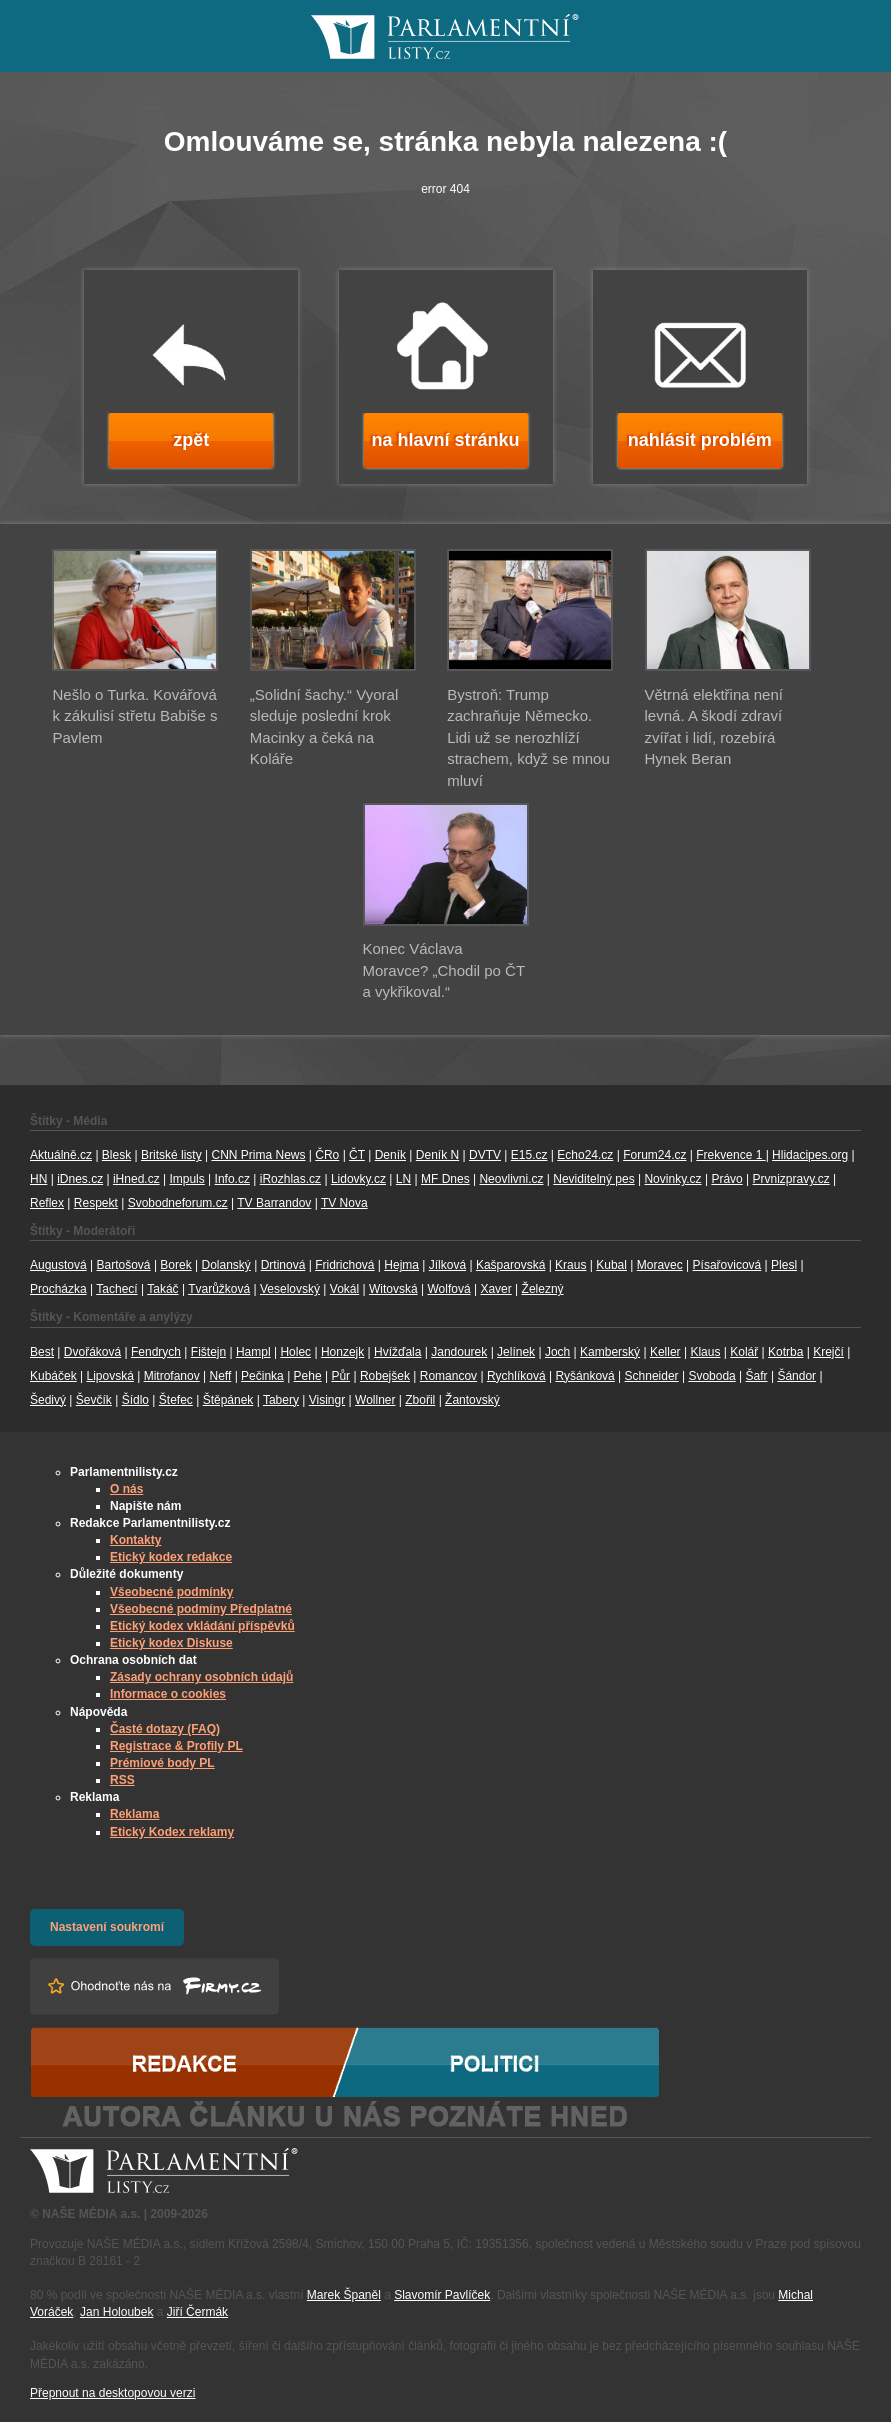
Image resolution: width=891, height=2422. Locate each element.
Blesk (116, 1155)
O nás (126, 1489)
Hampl (253, 1352)
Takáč (162, 1289)
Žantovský (472, 1400)
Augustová (58, 1265)
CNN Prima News (258, 1155)
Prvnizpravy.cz (791, 1179)
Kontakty (135, 1540)
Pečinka (262, 1376)
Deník (390, 1155)
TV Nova (344, 1203)
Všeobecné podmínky (171, 1592)
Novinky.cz (672, 1179)
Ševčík (94, 1400)
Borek (175, 1265)
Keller (665, 1352)
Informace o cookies (168, 1694)
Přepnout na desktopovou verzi (112, 2393)
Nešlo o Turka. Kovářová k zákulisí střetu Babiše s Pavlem (134, 716)
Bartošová (124, 1265)
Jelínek (516, 1352)
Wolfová (448, 1289)
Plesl (784, 1265)
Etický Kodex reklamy (172, 1832)
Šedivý (48, 1400)
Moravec (660, 1265)
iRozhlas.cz (290, 1179)
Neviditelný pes (593, 1179)
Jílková (447, 1265)
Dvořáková (92, 1352)
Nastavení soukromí (107, 1927)
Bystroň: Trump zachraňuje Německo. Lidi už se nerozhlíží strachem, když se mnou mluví (528, 737)
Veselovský (290, 1289)
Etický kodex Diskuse (171, 1643)
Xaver (495, 1289)
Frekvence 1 (730, 1155)
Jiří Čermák (197, 2312)
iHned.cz (136, 1179)
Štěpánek (228, 1400)
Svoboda (711, 1376)
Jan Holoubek (116, 2312)
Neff (221, 1376)
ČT (357, 1155)
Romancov (448, 1376)
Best (42, 1352)
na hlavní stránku (445, 440)
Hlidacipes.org (810, 1155)
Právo (726, 1179)
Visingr (327, 1400)
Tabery (281, 1400)
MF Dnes (445, 1179)
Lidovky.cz (358, 1179)
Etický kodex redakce (171, 1557)
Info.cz (232, 1179)
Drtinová (283, 1265)
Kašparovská (510, 1265)
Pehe (308, 1376)
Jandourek (459, 1352)
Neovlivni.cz (511, 1179)
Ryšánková (584, 1376)
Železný (543, 1289)
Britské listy (171, 1155)
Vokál (344, 1289)
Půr (340, 1376)
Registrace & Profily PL (176, 1746)
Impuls (186, 1179)
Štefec (176, 1400)
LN (403, 1179)
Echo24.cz (585, 1155)
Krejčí (828, 1352)
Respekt (96, 1203)
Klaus (705, 1352)
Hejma (401, 1265)
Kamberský (610, 1352)
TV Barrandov (274, 1203)
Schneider (652, 1376)
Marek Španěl (344, 2295)
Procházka (58, 1289)
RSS (122, 1780)
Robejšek (385, 1376)
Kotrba (785, 1352)
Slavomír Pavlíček (442, 2295)
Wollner (375, 1400)
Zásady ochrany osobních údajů (201, 1677)
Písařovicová (727, 1265)
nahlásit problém (700, 440)
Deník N (437, 1155)
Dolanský (226, 1265)
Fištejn (208, 1352)
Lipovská (110, 1376)
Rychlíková (516, 1376)
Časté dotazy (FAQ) (165, 1729)
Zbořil (420, 1400)
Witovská (393, 1289)
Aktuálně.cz (61, 1155)
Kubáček (53, 1376)
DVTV (485, 1155)
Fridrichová (344, 1265)
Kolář (744, 1352)
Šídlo (135, 1400)
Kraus (570, 1265)
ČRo (327, 1155)
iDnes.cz (80, 1179)
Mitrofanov (172, 1376)
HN (38, 1179)
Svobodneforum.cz (178, 1203)
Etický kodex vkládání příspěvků (202, 1626)
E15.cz (529, 1155)
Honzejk (342, 1352)
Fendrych (156, 1352)
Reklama (134, 1814)
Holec (295, 1352)
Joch (557, 1352)
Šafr (757, 1376)
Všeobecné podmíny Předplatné (201, 1609)
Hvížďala (397, 1352)
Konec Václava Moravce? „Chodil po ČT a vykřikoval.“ (444, 970)
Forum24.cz (654, 1155)
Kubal (611, 1265)
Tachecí (116, 1289)
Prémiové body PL (162, 1763)
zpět (191, 440)
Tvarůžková (219, 1289)
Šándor (796, 1376)
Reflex (47, 1203)
